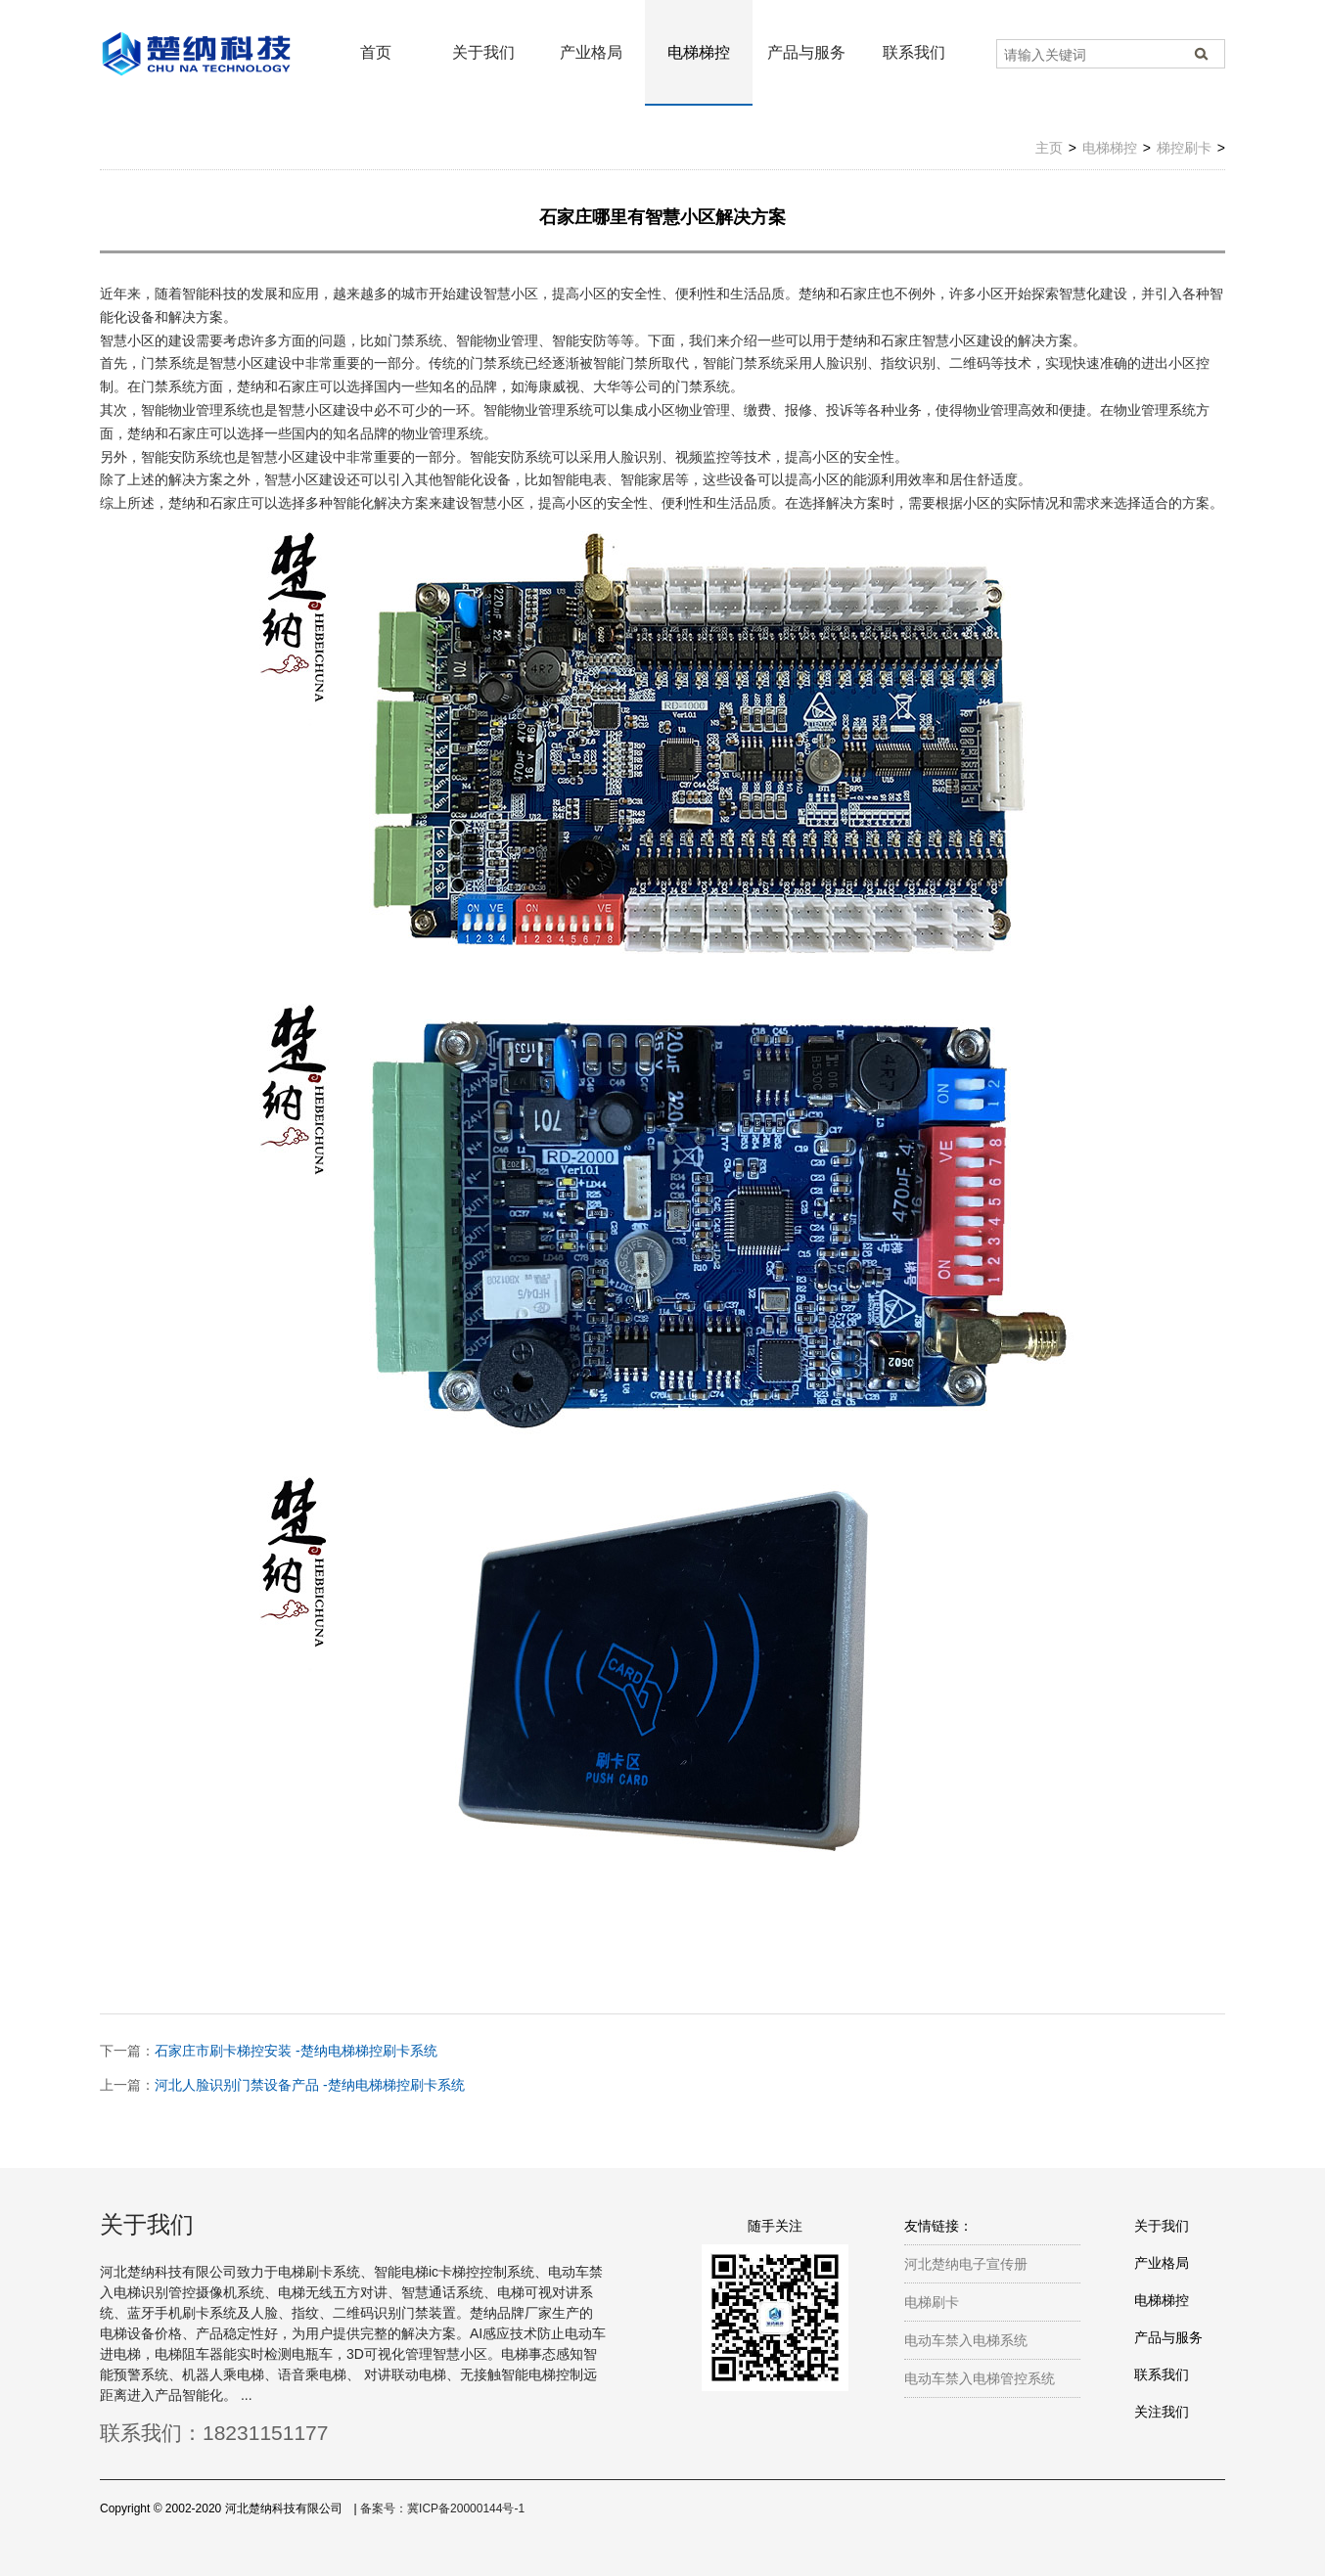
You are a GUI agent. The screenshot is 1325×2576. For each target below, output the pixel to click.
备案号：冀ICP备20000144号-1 (442, 2508)
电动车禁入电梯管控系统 (979, 2378)
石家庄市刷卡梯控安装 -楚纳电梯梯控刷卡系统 (296, 2050)
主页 (1049, 148)
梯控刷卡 (1184, 148)
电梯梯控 (698, 52)
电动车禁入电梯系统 (966, 2340)
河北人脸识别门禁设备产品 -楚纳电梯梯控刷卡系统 (310, 2085)
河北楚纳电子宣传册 (966, 2264)
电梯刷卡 (931, 2302)
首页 (375, 52)
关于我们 (483, 52)
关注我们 (1161, 2411)
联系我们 (914, 52)
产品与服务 (806, 52)
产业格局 (591, 52)
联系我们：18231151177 (214, 2432)
